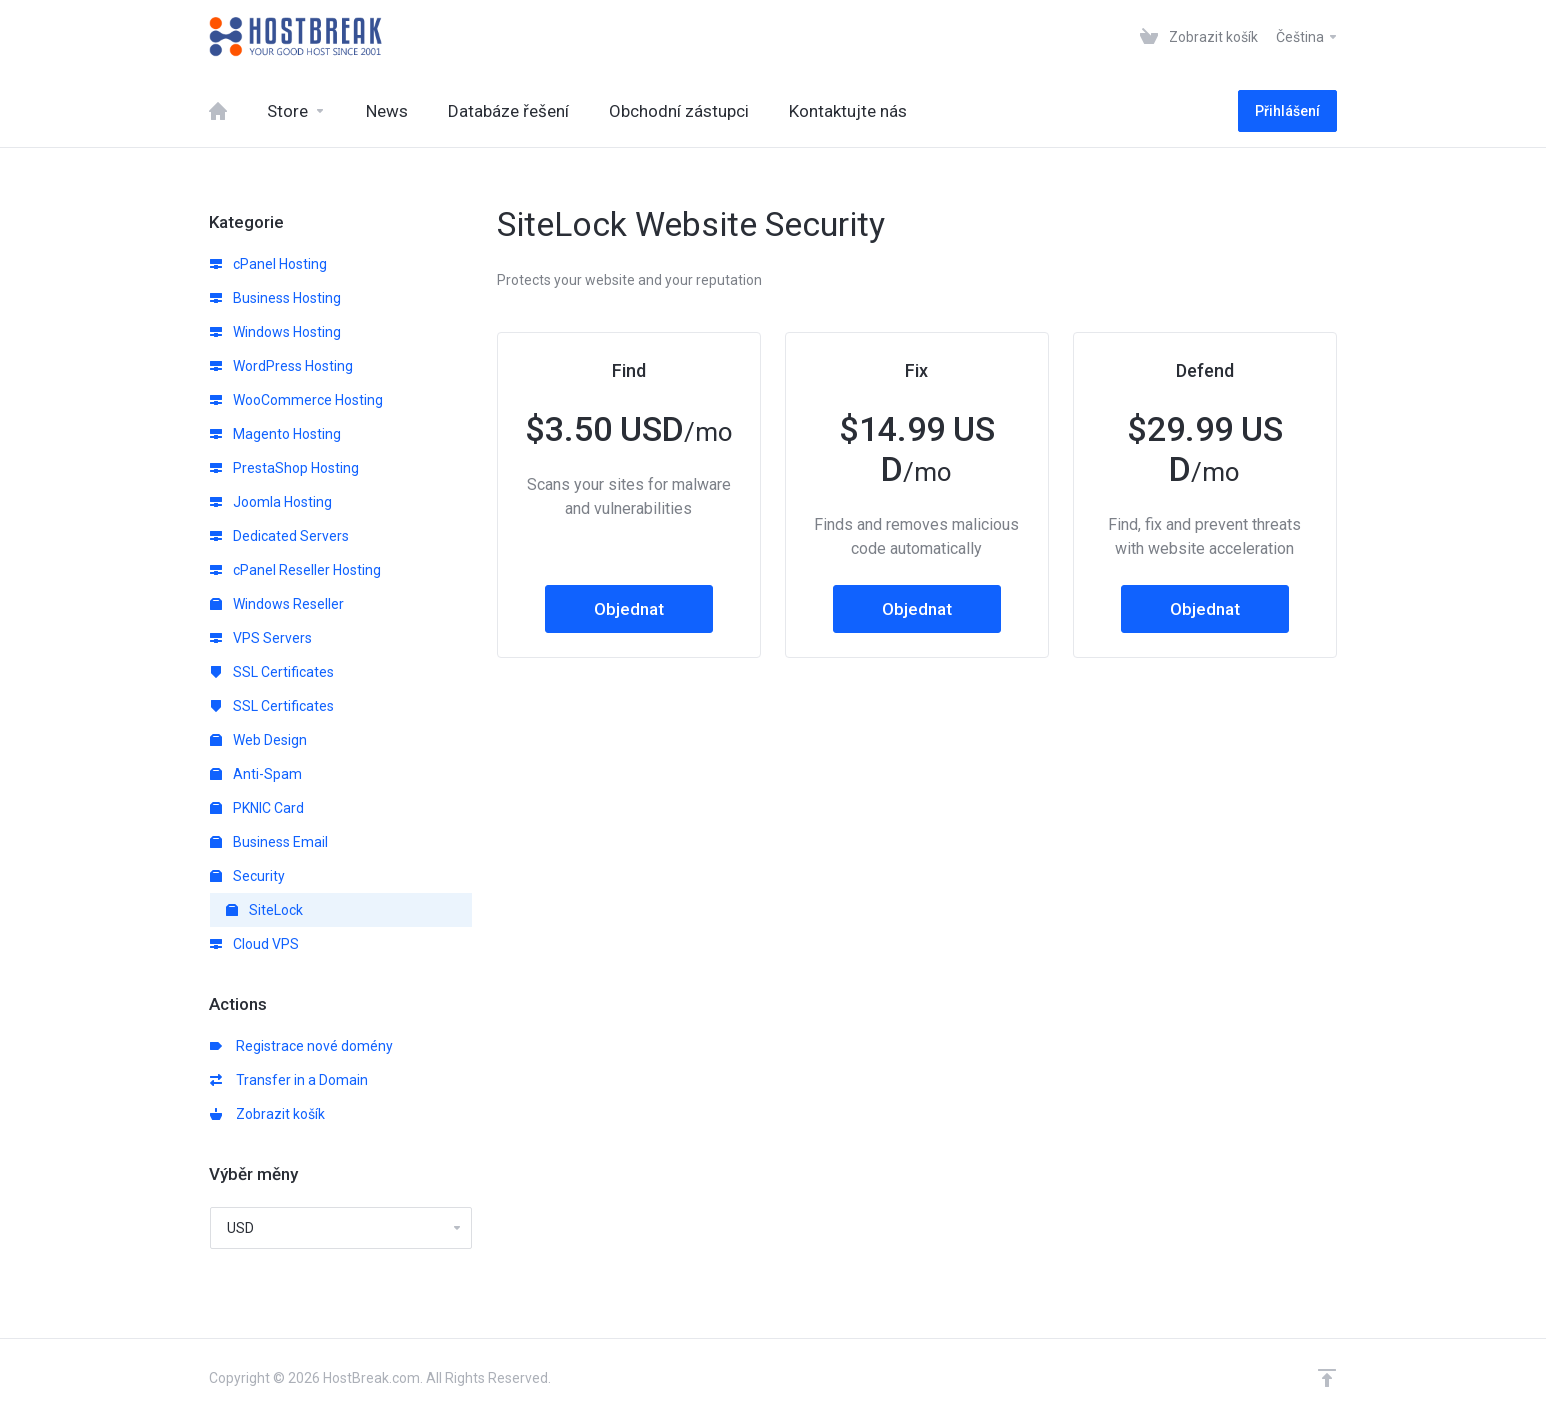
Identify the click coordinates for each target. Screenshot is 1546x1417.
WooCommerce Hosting (296, 400)
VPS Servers (261, 638)
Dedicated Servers (279, 536)
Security (247, 876)
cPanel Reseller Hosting (295, 570)
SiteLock (264, 910)
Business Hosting (275, 298)
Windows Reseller (277, 604)
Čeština (1307, 37)
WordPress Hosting (281, 366)
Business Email (269, 842)
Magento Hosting (275, 434)
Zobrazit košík (267, 1114)
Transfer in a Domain (289, 1080)
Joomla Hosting (271, 502)
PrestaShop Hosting (284, 468)
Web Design (258, 740)
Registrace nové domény (301, 1046)
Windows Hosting (275, 332)
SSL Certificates (272, 672)
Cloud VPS (254, 944)
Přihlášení (1287, 111)
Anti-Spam (256, 774)
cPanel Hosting (268, 264)
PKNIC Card (257, 808)
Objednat (629, 609)
